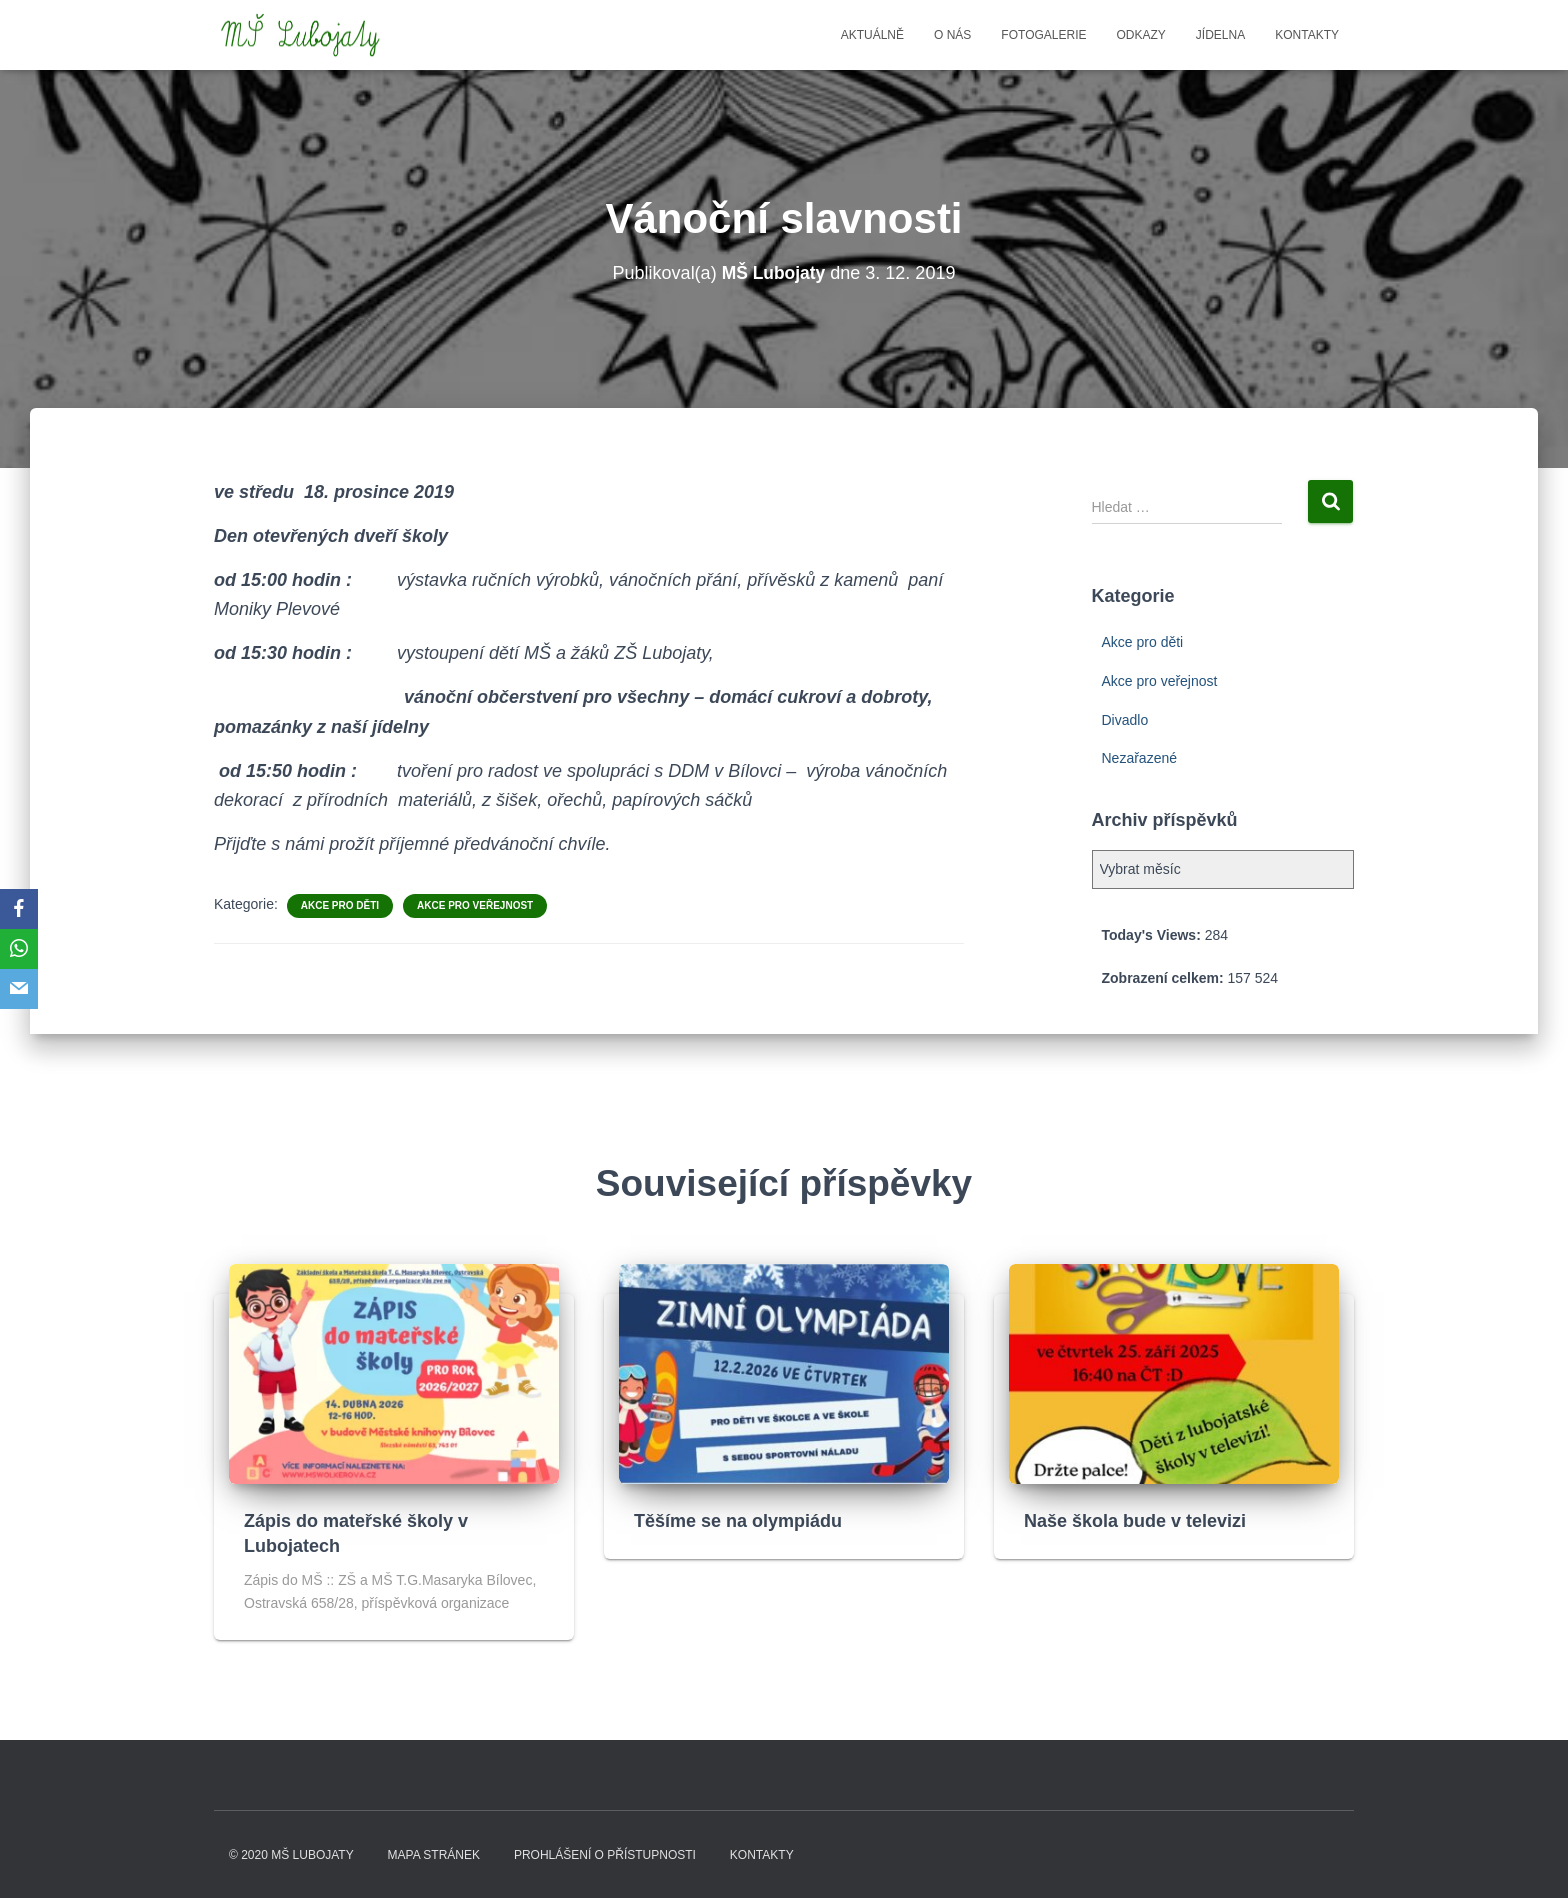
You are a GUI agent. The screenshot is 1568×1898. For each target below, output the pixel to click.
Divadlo (1125, 720)
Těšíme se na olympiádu (738, 1521)
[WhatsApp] (19, 949)
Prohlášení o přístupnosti (605, 1855)
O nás (952, 35)
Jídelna (1220, 35)
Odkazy (1141, 35)
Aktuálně (872, 35)
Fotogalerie (1043, 35)
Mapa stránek (434, 1855)
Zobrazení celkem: (1165, 978)
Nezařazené (1140, 758)
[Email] (19, 989)
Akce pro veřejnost (475, 905)
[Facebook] (19, 909)
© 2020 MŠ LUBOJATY (291, 1855)
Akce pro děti (340, 905)
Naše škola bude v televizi (1135, 1521)
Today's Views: (1153, 935)
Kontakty (1307, 35)
